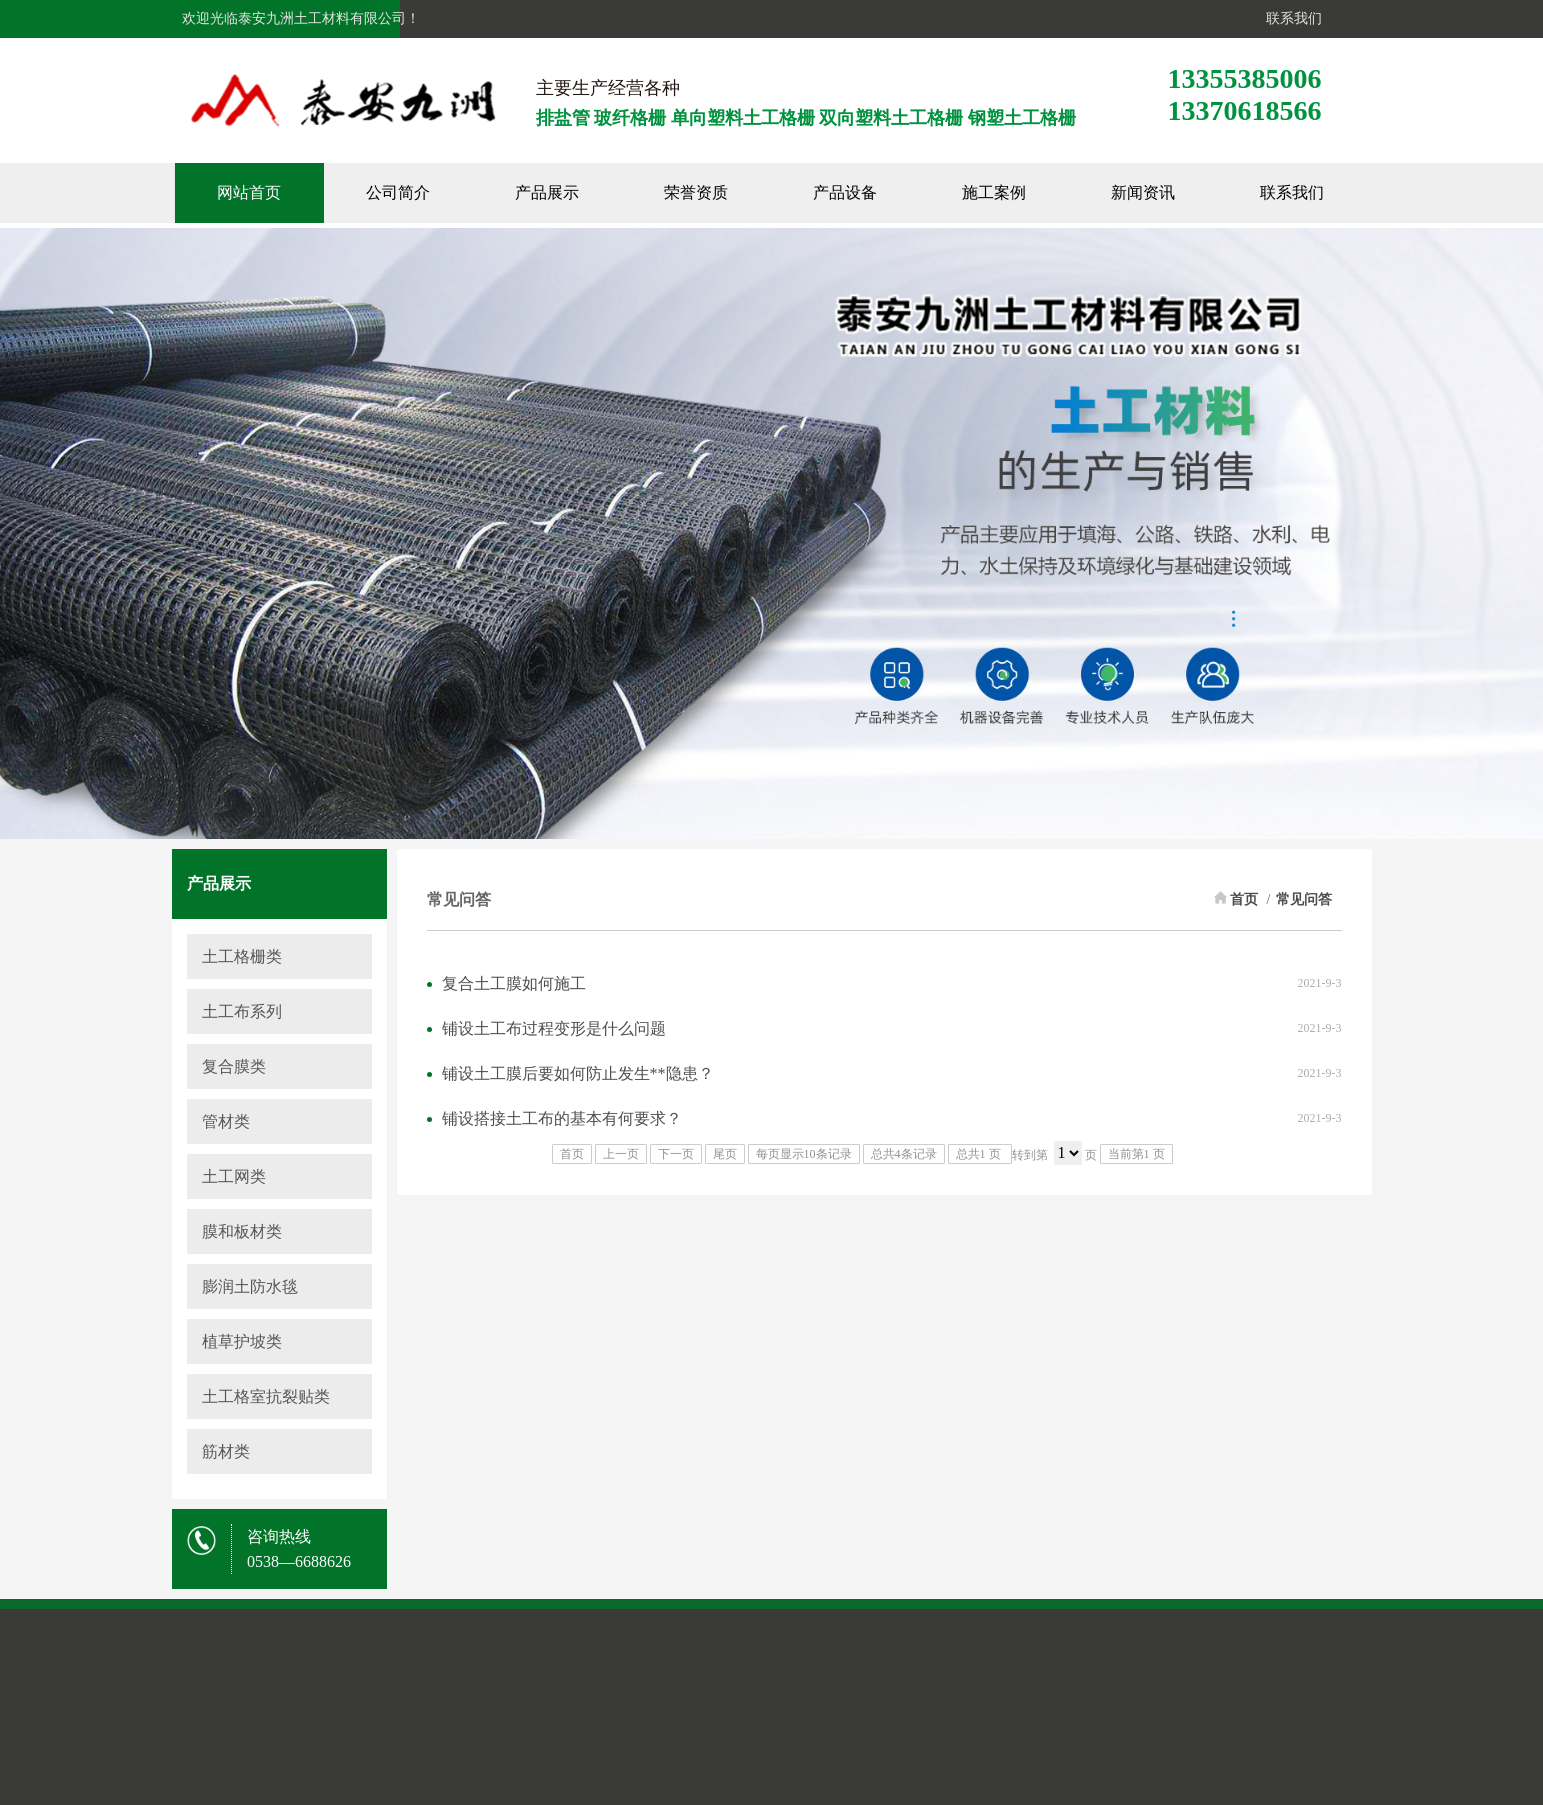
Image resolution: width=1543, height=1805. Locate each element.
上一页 (621, 1154)
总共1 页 (980, 1154)
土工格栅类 (242, 956)
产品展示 (573, 192)
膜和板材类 (242, 1231)
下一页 (676, 1154)
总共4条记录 (904, 1154)
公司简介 (424, 192)
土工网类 (234, 1176)
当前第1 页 (1136, 1154)
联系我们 (1290, 18)
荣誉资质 (722, 192)
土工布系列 (242, 1011)
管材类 (226, 1121)
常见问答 (1304, 899)
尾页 (725, 1154)
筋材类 (226, 1451)
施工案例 (1020, 192)
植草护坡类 (242, 1341)
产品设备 (871, 192)
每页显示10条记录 (804, 1154)
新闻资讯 (1169, 192)
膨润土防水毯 (250, 1286)
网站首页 (275, 192)
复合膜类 (234, 1066)
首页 (1244, 899)
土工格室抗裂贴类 (266, 1396)
